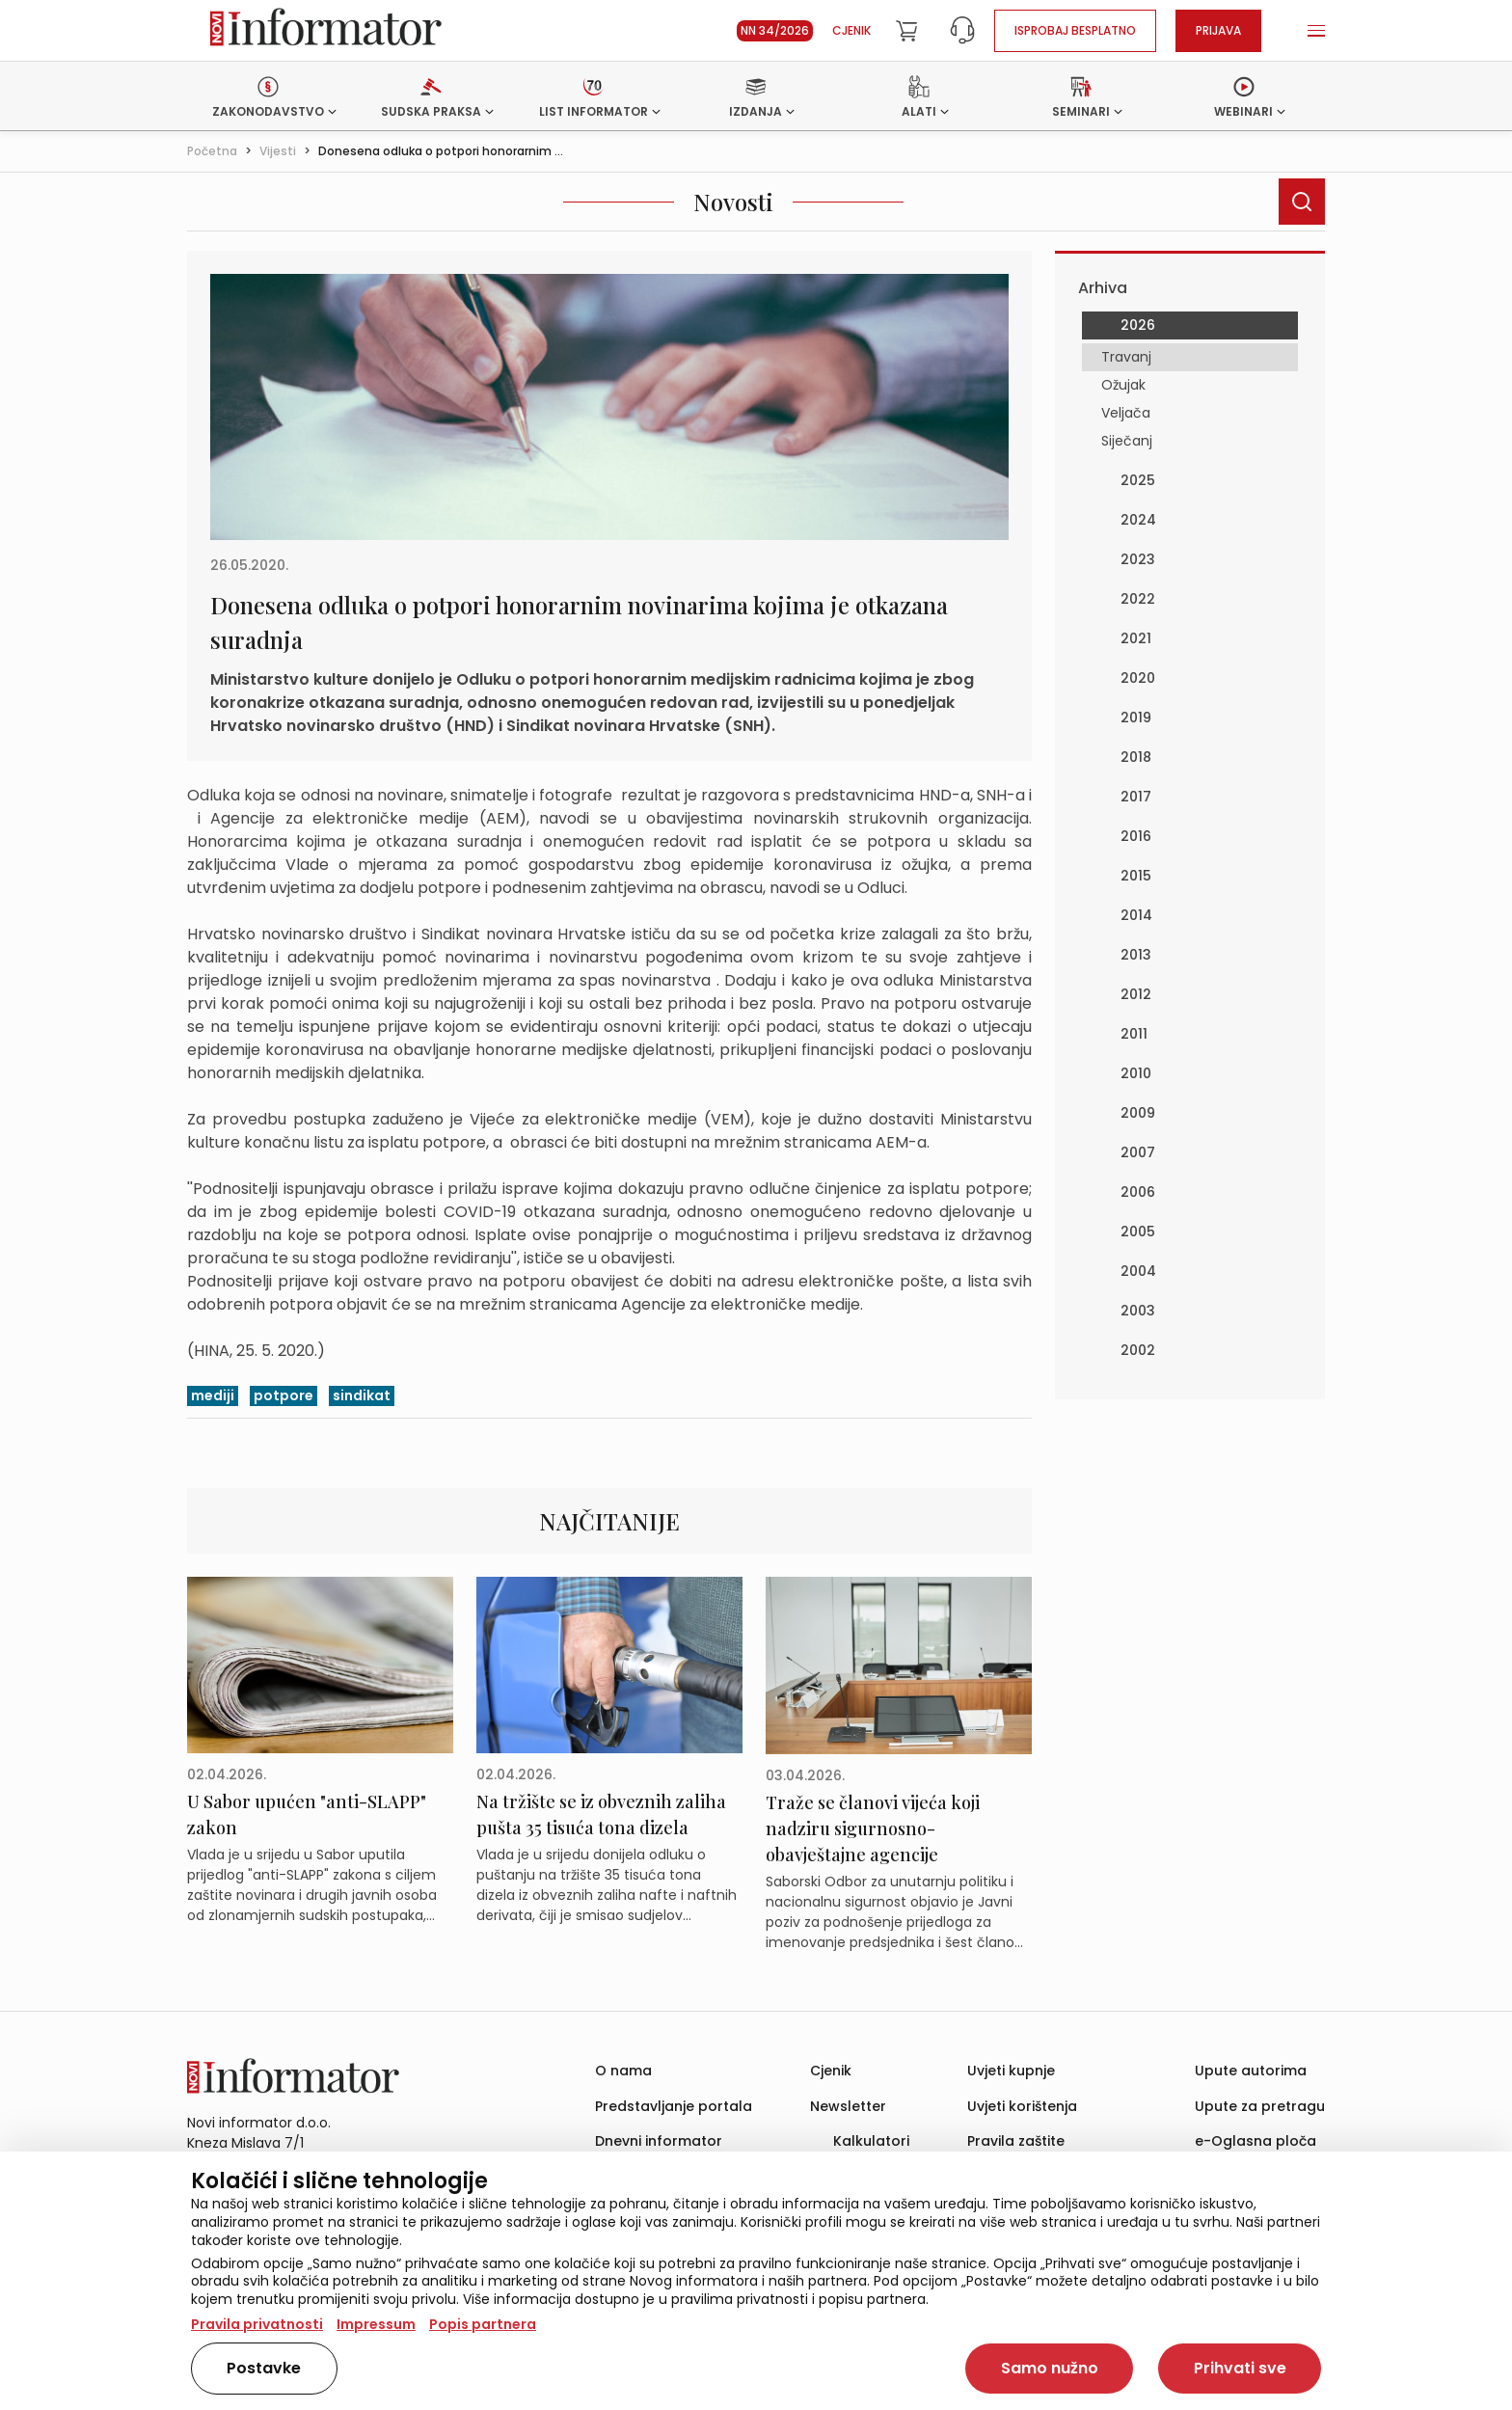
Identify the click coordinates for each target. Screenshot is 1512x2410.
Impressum (376, 2324)
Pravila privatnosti (257, 2324)
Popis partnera (482, 2324)
